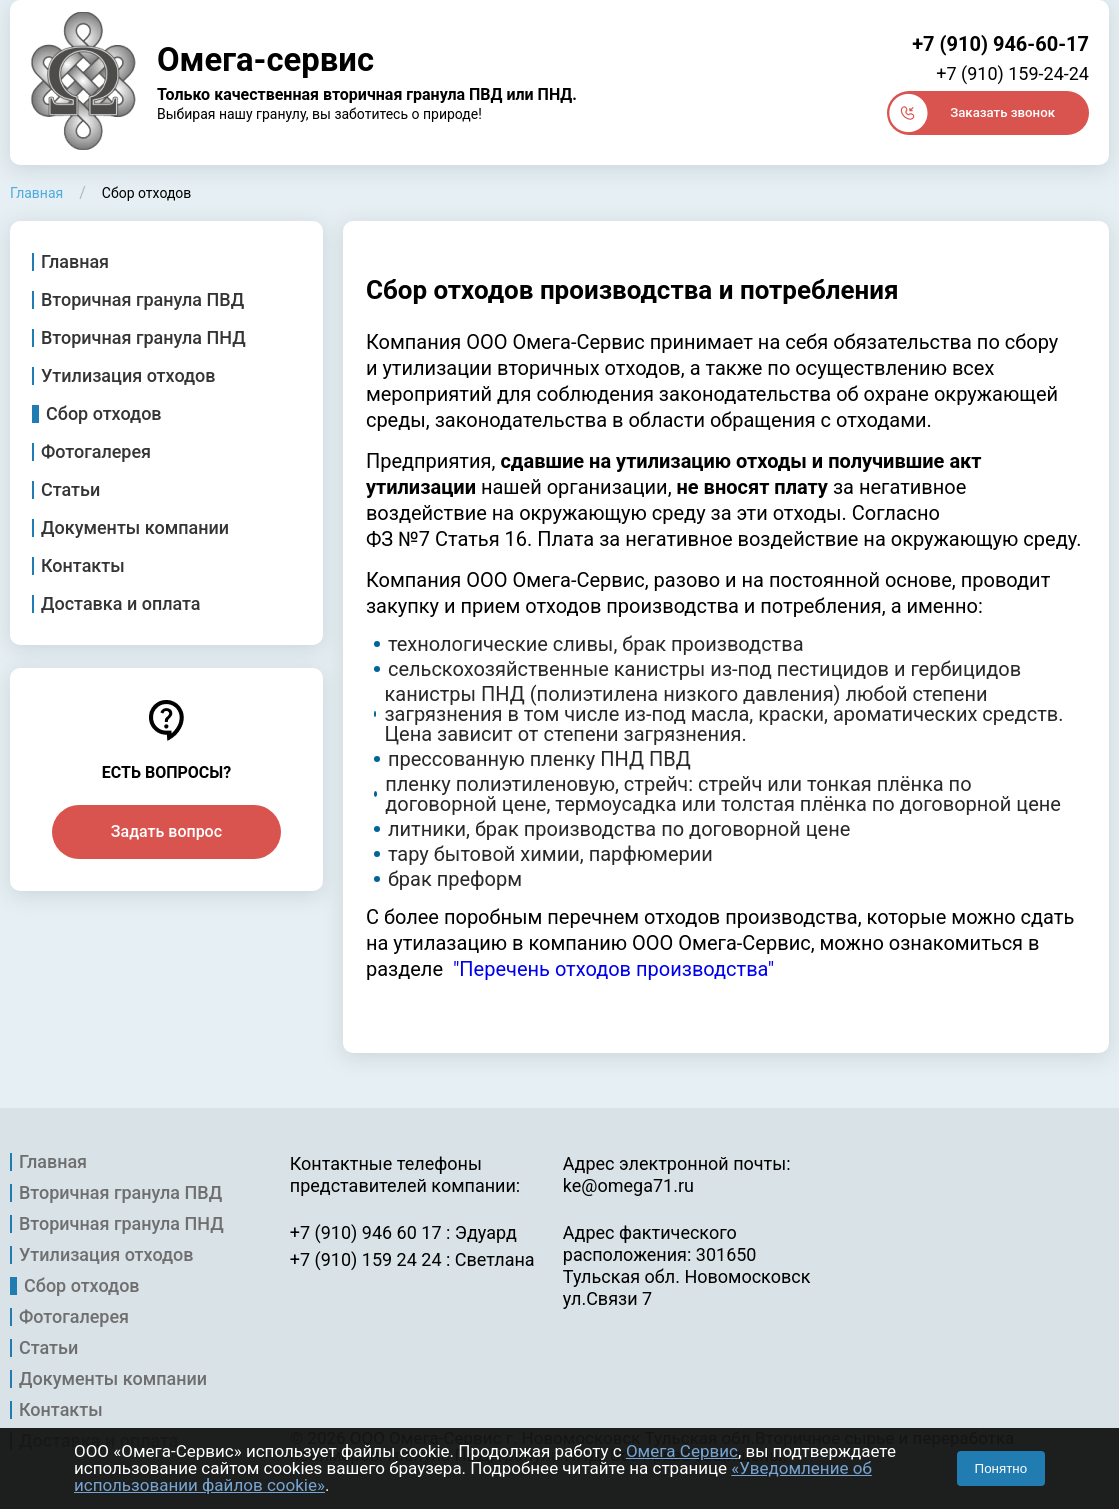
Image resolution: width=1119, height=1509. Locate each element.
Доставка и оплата (121, 604)
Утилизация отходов (128, 376)
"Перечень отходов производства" (613, 969)
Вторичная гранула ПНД (143, 338)
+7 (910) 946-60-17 (1000, 44)
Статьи (70, 490)
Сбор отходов (104, 414)
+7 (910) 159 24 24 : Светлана (412, 1259)
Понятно (1001, 1468)
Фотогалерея (96, 452)
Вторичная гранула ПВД (142, 300)
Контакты (83, 566)
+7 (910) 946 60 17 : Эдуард (403, 1232)
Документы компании (135, 528)
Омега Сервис (682, 1451)
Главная (75, 262)
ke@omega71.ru (628, 1185)
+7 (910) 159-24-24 (1012, 73)
